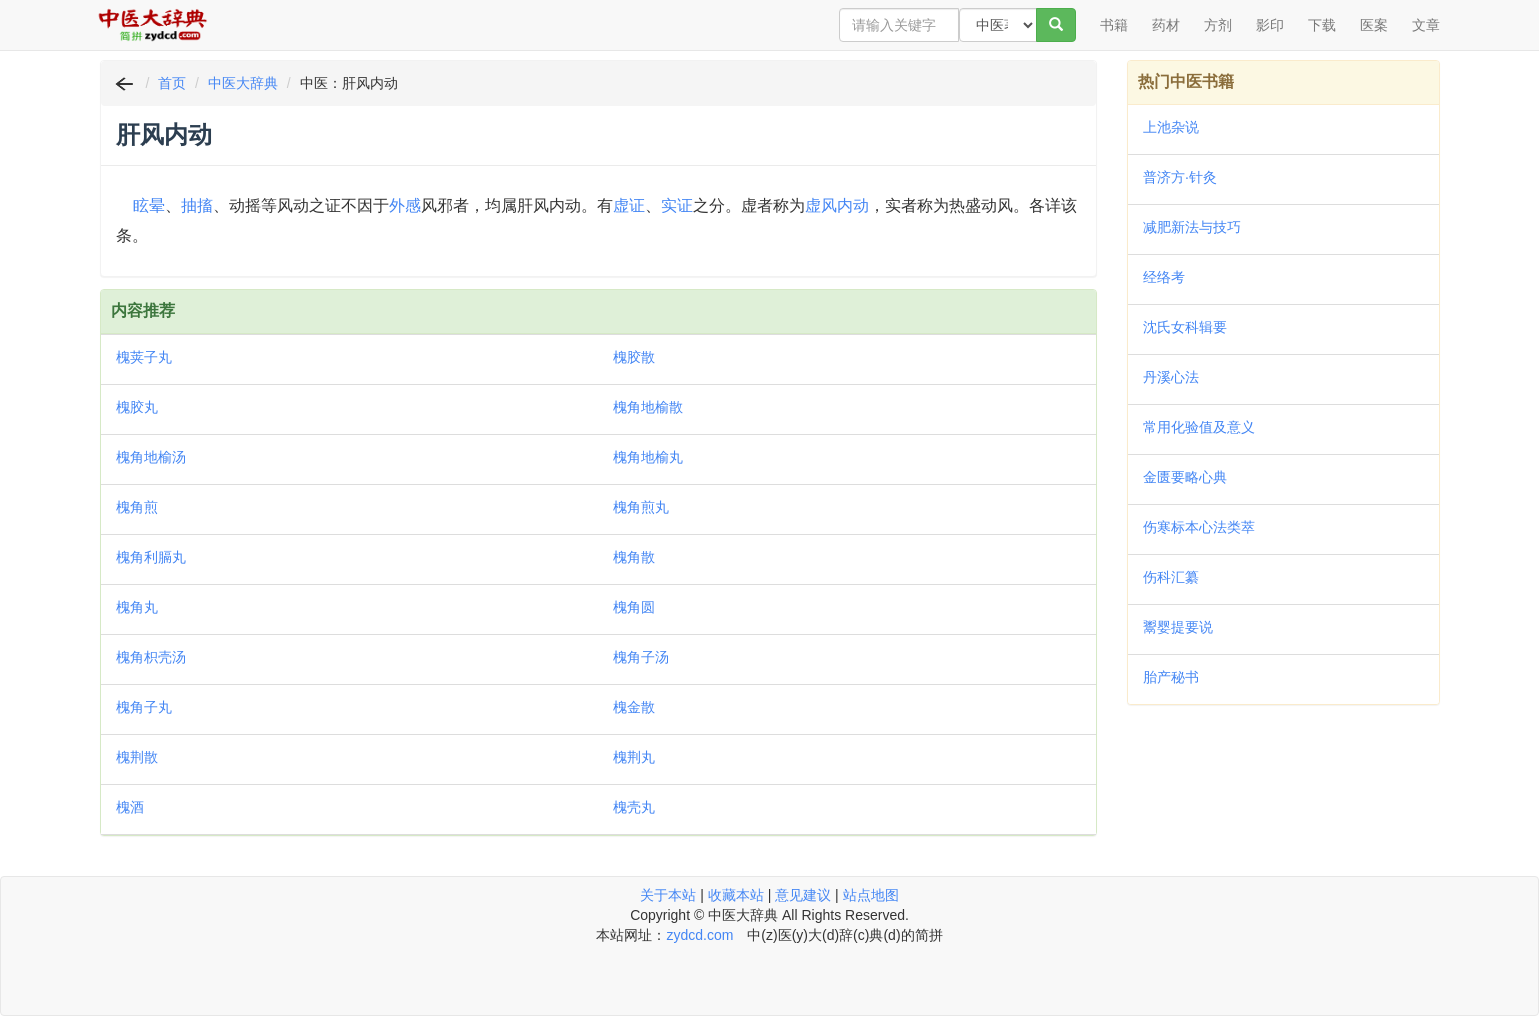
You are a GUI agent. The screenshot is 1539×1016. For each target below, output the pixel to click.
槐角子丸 (144, 707)
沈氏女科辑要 (1185, 327)
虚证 (629, 205)
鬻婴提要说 (1178, 627)
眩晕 (149, 205)
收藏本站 (736, 895)
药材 (1166, 25)
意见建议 (803, 895)
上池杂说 (1171, 127)
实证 (677, 205)
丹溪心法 (1171, 377)
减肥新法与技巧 (1192, 227)
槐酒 (130, 807)
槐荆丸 (634, 757)
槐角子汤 (641, 657)
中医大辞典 (243, 83)
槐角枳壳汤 (151, 657)
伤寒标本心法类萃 (1199, 527)
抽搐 (197, 205)
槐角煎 (137, 507)
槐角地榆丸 (648, 457)
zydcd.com (699, 935)
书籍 (1114, 25)
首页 (172, 83)
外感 (405, 205)
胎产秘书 (1171, 677)
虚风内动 (837, 205)
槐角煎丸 (641, 507)
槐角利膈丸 (151, 557)
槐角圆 (634, 607)
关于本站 (668, 895)
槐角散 (634, 557)
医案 (1374, 25)
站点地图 (871, 895)
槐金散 (634, 707)
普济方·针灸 (1180, 177)
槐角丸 (137, 607)
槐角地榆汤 (151, 457)
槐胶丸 (137, 407)
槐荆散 (137, 757)
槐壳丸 (634, 807)
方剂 (1218, 25)
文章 (1426, 25)
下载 (1322, 25)
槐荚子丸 (144, 357)
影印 (1270, 25)
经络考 (1164, 277)
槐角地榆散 (648, 407)
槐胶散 (634, 357)
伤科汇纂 (1171, 577)
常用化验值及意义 (1199, 427)
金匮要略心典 (1185, 477)
